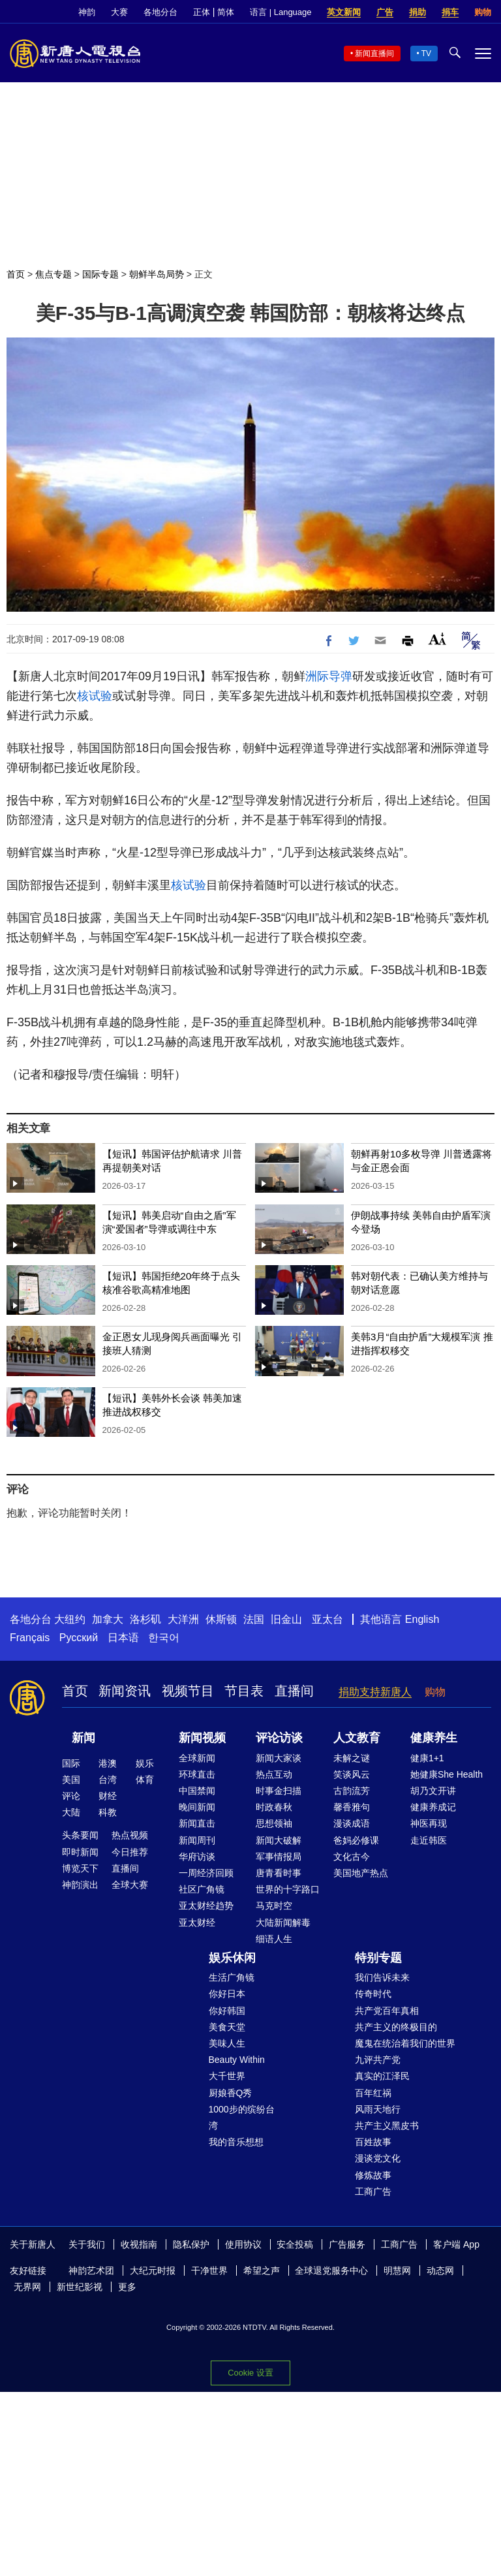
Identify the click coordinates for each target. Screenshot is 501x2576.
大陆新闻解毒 (283, 1922)
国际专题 (100, 274)
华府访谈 (197, 1856)
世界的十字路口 (288, 1889)
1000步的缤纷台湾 (242, 2117)
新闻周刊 (197, 1840)
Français (30, 1637)
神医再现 (428, 1823)
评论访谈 (279, 1737)
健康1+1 (427, 1758)
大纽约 (69, 1619)
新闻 (83, 1737)
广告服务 (347, 2244)
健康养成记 (433, 1807)
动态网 (440, 2270)
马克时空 (274, 1905)
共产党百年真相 (387, 2010)
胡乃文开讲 (433, 1790)
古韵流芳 (351, 1790)
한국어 (163, 1637)
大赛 (119, 12)
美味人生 (227, 2043)
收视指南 (139, 2244)
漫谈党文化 (378, 2158)
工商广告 (373, 2191)
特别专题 (378, 1957)
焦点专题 (53, 274)
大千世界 (227, 2076)
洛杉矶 (145, 1619)
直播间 (294, 1691)
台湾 (108, 1779)
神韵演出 (80, 1884)
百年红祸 (373, 2093)
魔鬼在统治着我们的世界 (405, 2043)
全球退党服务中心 (331, 2270)
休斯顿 (221, 1619)
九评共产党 (378, 2059)
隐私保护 (191, 2244)
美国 (71, 1779)
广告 (384, 12)
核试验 (94, 695)
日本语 (123, 1637)
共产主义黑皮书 (387, 2125)
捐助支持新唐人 (375, 1691)
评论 (71, 1796)
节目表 (244, 1691)
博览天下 (80, 1868)
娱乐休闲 (232, 1957)
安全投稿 (295, 2244)
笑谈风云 (351, 1774)
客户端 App (456, 2244)
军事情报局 (278, 1856)
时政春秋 (274, 1807)
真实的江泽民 (382, 2076)
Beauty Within (237, 2059)
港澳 (108, 1763)
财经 (108, 1796)
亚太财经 (197, 1922)
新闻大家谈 (278, 1758)
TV (426, 53)
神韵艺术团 (91, 2270)
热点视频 (130, 1835)
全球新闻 (197, 1758)
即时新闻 (80, 1852)
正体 (201, 12)
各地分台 (160, 12)
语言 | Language (280, 12)
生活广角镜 (231, 1977)
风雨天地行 (378, 2109)
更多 (127, 2287)
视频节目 (188, 1691)
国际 (71, 1763)
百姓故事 (373, 2142)
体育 (145, 1779)
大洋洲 (183, 1619)
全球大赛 (130, 1884)
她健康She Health (446, 1774)
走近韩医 (428, 1840)
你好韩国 (227, 2010)
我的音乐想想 (236, 2142)
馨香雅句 (351, 1807)
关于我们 (86, 2244)
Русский (78, 1637)
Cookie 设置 (250, 2373)
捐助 (417, 12)
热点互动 (274, 1774)
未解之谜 (351, 1758)
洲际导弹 (328, 676)
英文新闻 (344, 12)
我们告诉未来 (382, 1977)
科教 (108, 1812)
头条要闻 (80, 1835)
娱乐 (145, 1763)
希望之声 (261, 2270)
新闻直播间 (374, 53)
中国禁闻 (197, 1790)
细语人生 (274, 1939)
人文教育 (356, 1737)
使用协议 (243, 2244)
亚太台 (327, 1619)
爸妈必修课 (356, 1840)
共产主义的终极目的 (396, 2027)
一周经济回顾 (206, 1873)
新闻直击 (197, 1823)
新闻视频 (202, 1737)
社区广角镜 (201, 1889)
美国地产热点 (360, 1873)
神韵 (86, 12)
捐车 (450, 12)
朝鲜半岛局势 (156, 274)
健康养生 (433, 1737)
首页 (16, 274)
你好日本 (227, 1993)
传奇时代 (373, 1993)
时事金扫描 (278, 1790)
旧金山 (286, 1619)
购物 (482, 12)
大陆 (71, 1812)
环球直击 (197, 1774)
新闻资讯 (125, 1691)
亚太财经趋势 (206, 1905)
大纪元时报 (152, 2270)
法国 (253, 1619)
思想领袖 (274, 1823)
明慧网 (397, 2270)
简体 (225, 12)
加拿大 (107, 1619)
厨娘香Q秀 (230, 2093)
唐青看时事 (278, 1873)
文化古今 (351, 1856)
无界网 (27, 2287)
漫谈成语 (351, 1823)
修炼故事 (373, 2175)
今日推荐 (130, 1852)
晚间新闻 (197, 1807)
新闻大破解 (278, 1840)
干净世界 (209, 2270)
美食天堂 (227, 2027)
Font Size (437, 639)
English (422, 1619)
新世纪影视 (79, 2287)
